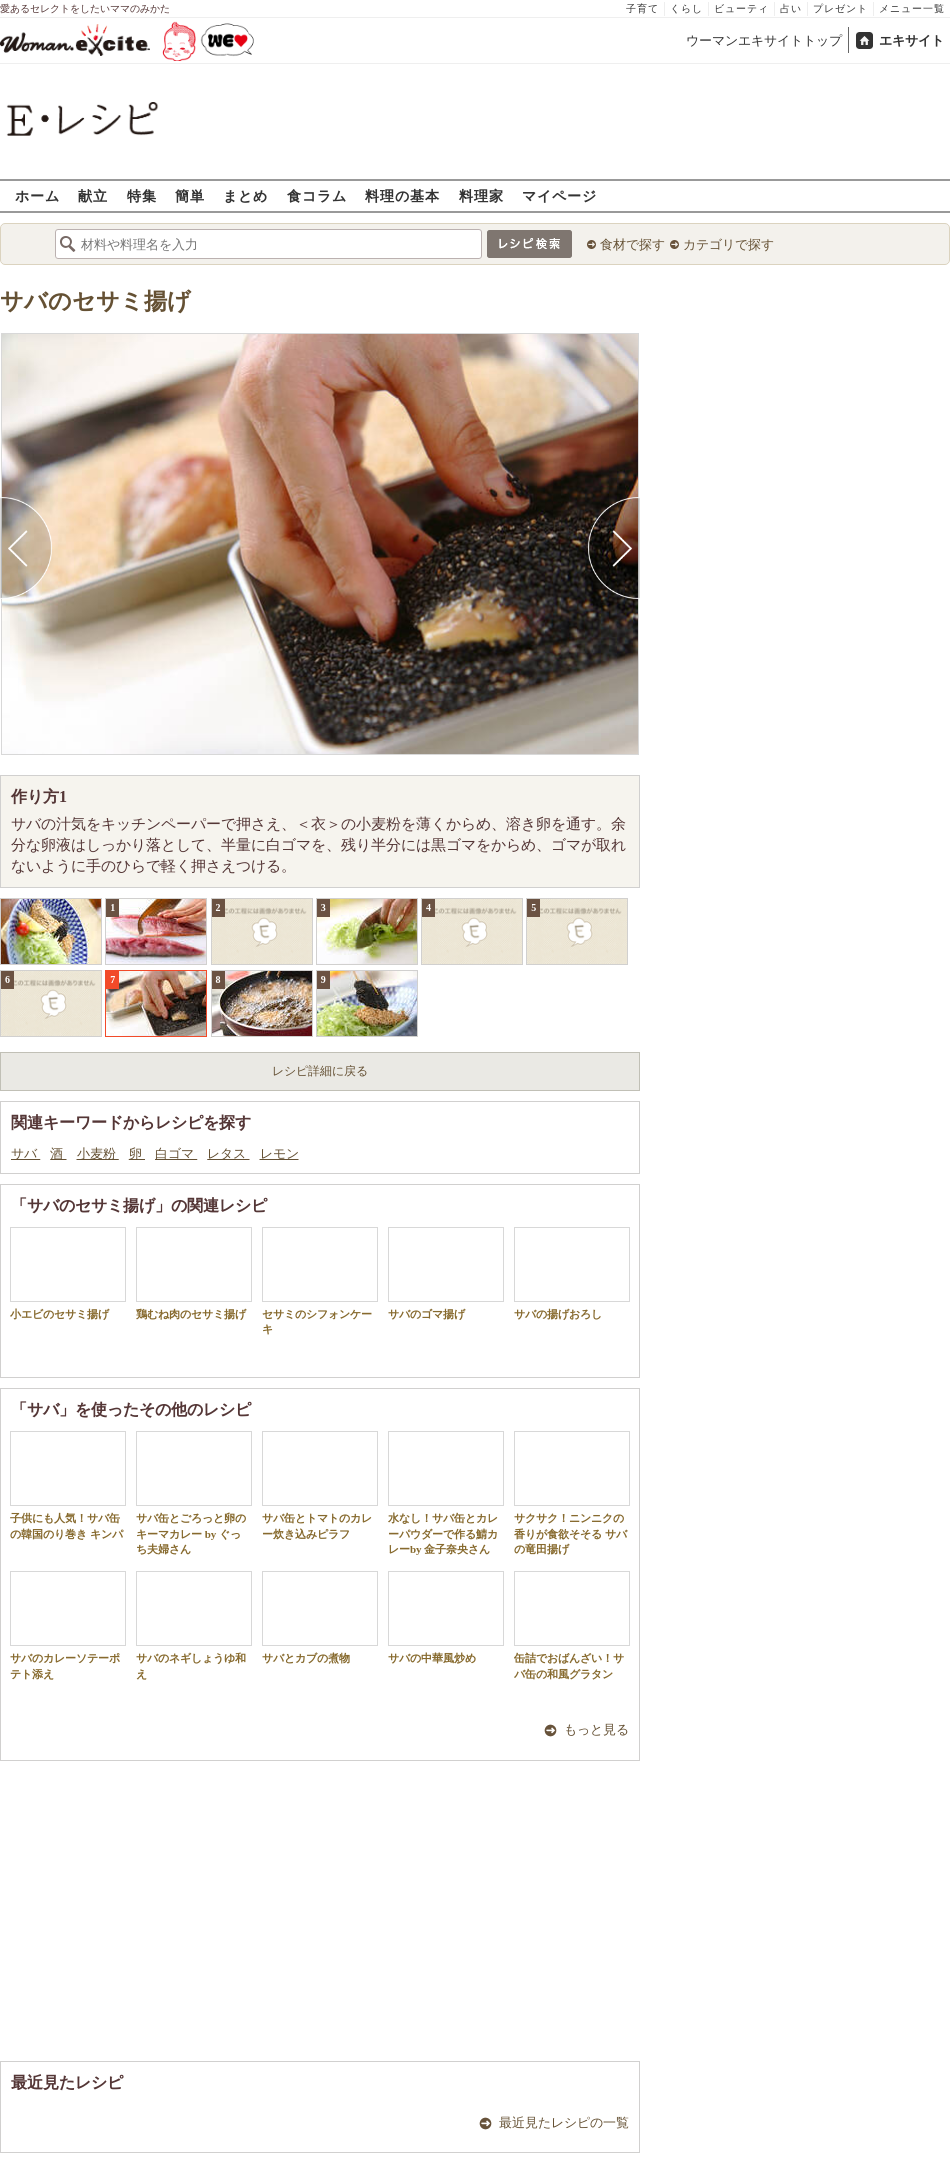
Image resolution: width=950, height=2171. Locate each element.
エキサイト (911, 40)
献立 (93, 195)
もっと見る (596, 1729)
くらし (686, 8)
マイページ (559, 195)
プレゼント (840, 8)
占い (791, 8)
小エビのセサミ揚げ (68, 1273)
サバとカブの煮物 (320, 1617)
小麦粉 (98, 1153)
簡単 (190, 195)
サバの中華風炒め (446, 1617)
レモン (279, 1153)
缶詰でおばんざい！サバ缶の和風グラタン (572, 1625)
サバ (25, 1153)
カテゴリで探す (728, 244)
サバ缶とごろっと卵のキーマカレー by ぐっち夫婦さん (194, 1493)
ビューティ (741, 8)
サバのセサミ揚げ (95, 301)
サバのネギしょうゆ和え (194, 1625)
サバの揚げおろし (572, 1273)
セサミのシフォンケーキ (320, 1281)
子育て (642, 8)
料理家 (481, 195)
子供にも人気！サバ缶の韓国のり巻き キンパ (68, 1485)
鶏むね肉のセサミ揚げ (194, 1273)
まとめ (245, 195)
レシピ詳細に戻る (320, 1071)
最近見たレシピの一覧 (564, 2122)
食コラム (317, 195)
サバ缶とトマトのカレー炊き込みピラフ (320, 1485)
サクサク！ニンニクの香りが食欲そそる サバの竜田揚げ (572, 1493)
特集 (142, 195)
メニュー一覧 (912, 8)
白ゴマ (176, 1153)
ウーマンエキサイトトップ (764, 40)
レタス (228, 1153)
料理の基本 (402, 195)
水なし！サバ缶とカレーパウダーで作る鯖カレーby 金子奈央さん (446, 1493)
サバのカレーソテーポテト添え (68, 1625)
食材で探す (632, 244)
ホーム (37, 195)
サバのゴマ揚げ (446, 1273)
